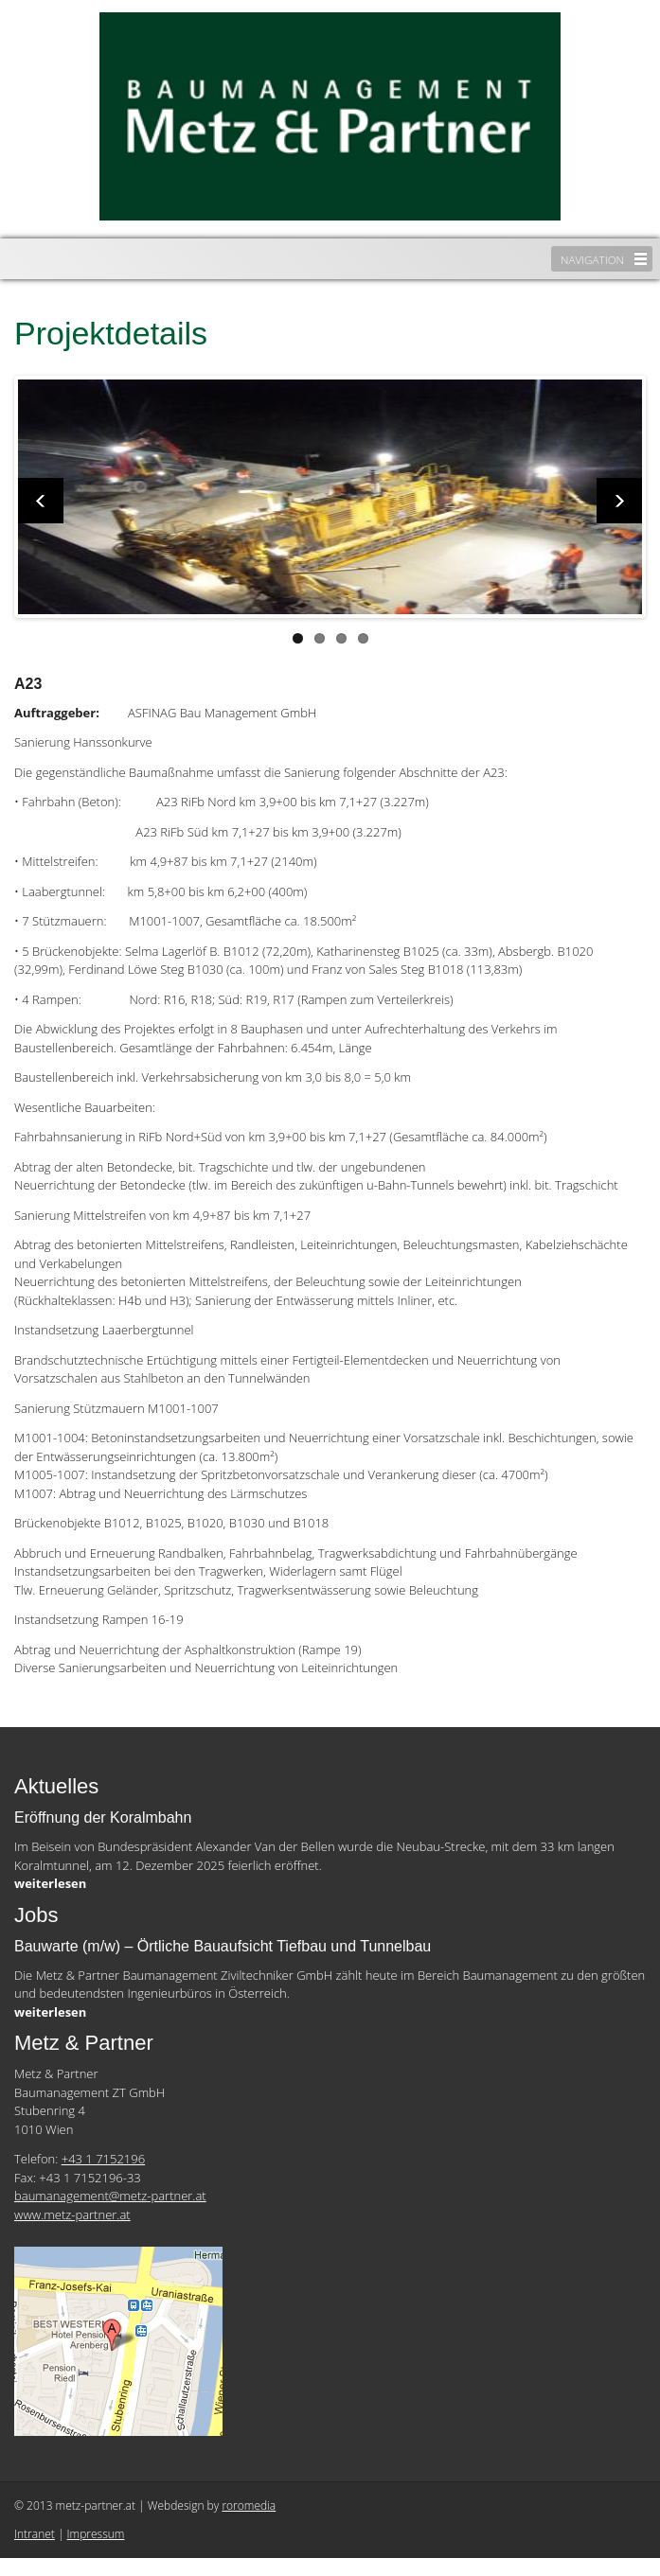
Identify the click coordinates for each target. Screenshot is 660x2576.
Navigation (592, 259)
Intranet (34, 2534)
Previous (40, 500)
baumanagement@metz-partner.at (110, 2195)
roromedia (249, 2505)
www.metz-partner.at (72, 2214)
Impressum (96, 2534)
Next (619, 500)
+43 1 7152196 (103, 2158)
